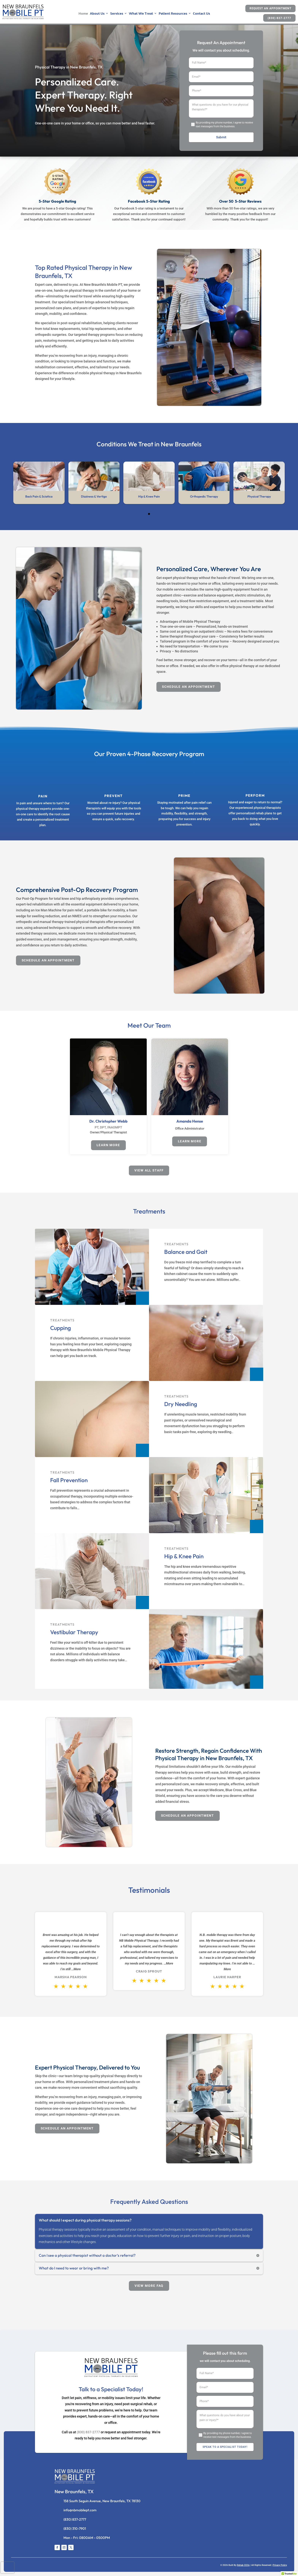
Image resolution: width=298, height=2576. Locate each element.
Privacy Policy (280, 2565)
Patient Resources (173, 14)
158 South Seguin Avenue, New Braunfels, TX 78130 (101, 2501)
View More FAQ (149, 2286)
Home (83, 14)
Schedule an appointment (189, 687)
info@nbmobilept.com (80, 2510)
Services (116, 14)
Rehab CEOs (243, 2565)
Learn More (108, 1145)
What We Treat (141, 14)
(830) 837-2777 (279, 18)
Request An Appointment (270, 8)
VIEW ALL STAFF (149, 1171)
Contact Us (201, 14)
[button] (149, 514)
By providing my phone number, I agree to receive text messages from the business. (224, 124)
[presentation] (7, 2567)
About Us (97, 14)
